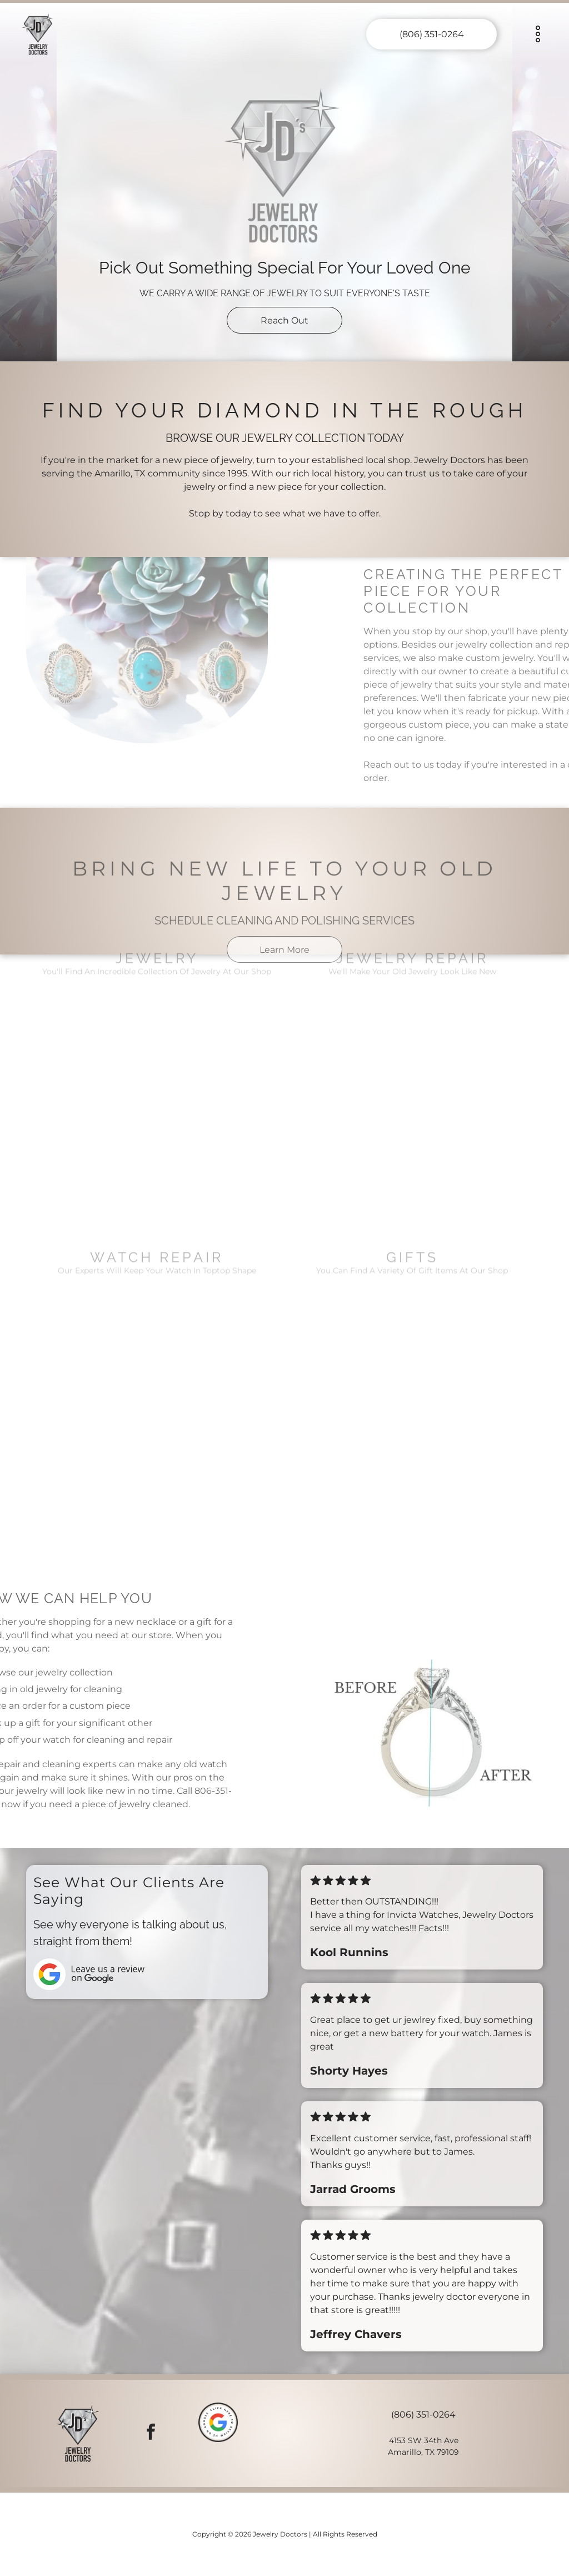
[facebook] (151, 2433)
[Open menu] (537, 33)
